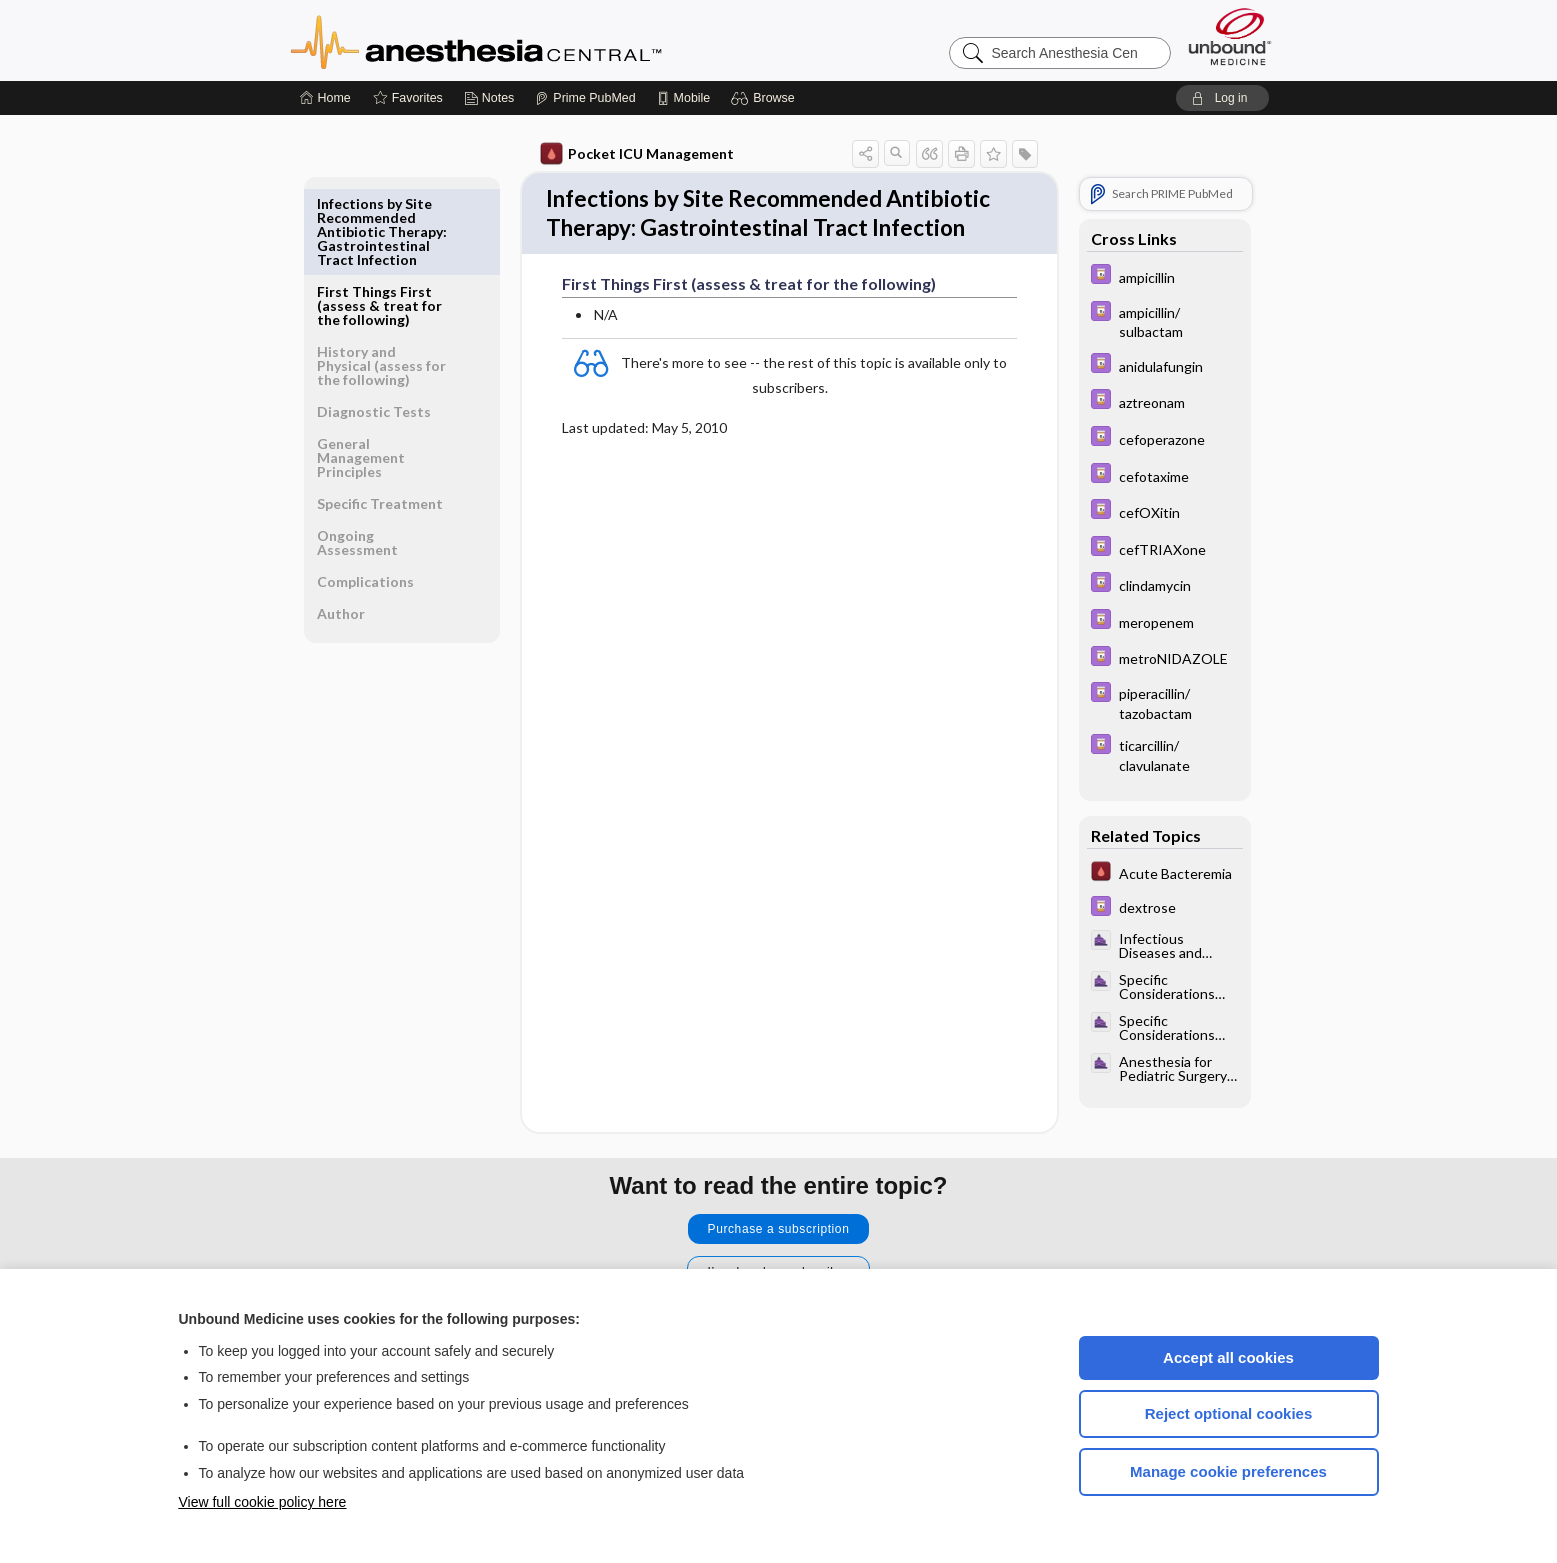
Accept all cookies (1228, 1357)
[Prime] (585, 98)
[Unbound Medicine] (1230, 36)
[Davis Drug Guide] (1165, 276)
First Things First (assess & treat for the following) (379, 217)
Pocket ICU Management (637, 154)
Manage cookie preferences (1228, 1471)
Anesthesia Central (539, 40)
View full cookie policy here (263, 1502)
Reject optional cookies (1229, 1413)
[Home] (325, 98)
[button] (765, 98)
